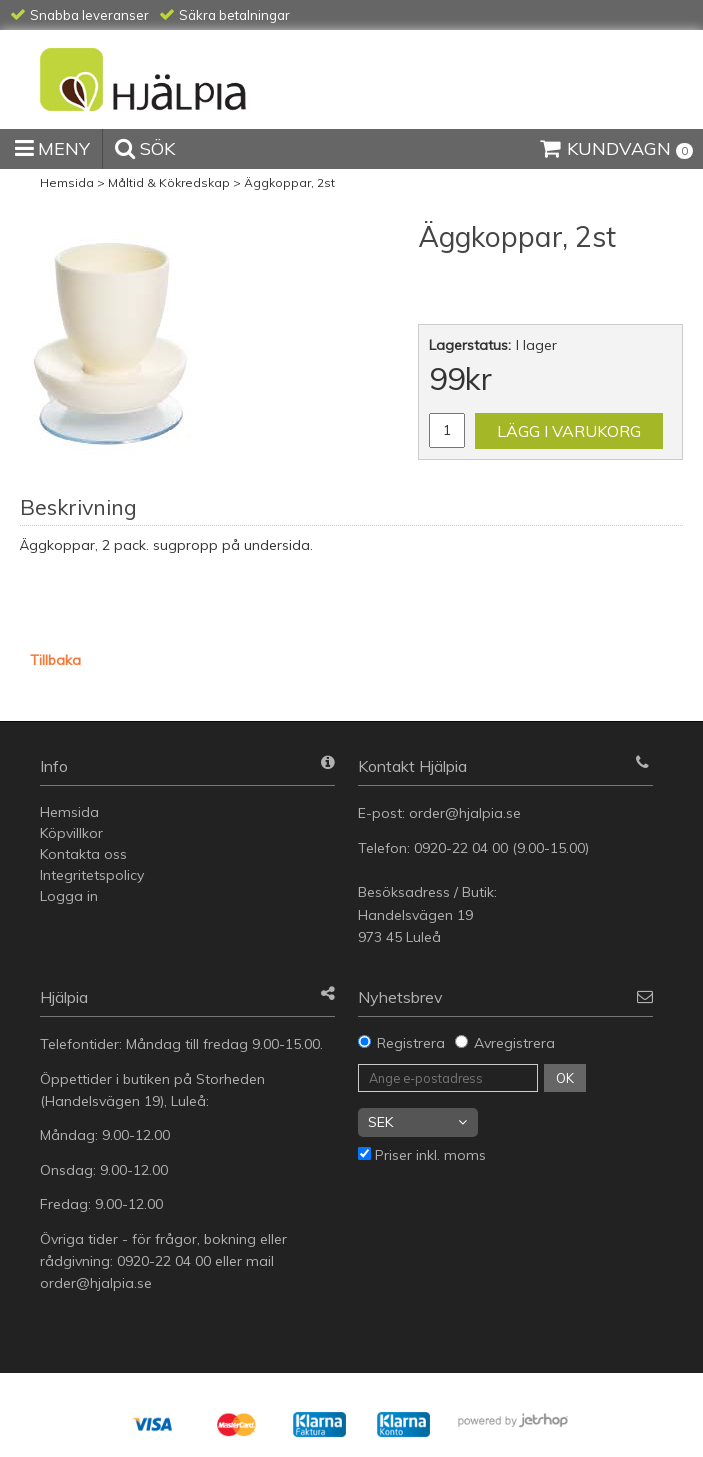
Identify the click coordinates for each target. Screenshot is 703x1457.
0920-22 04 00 (461, 848)
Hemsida (67, 182)
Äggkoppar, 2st (289, 182)
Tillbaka (55, 660)
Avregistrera (514, 1043)
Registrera (411, 1043)
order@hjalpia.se (467, 813)
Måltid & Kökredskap (169, 182)
